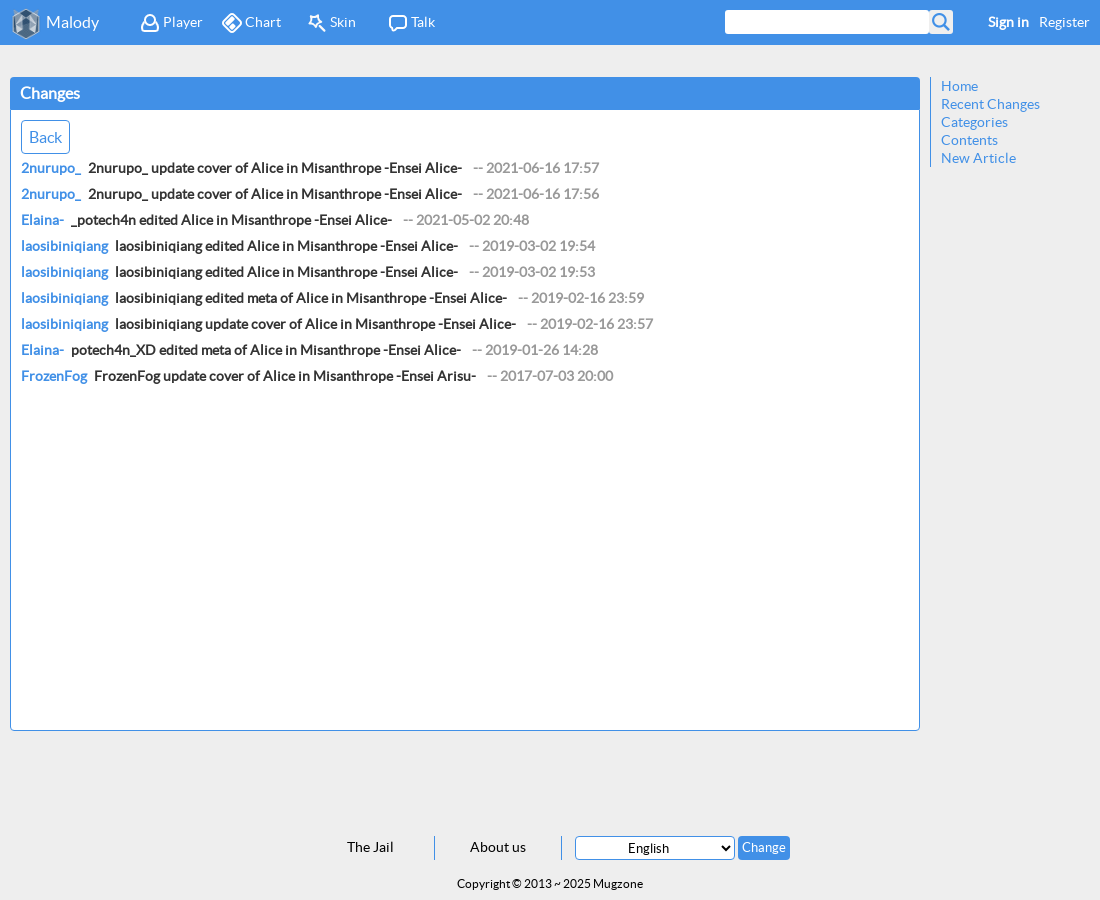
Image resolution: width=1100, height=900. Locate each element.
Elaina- (42, 220)
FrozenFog (54, 376)
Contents (969, 140)
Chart (251, 23)
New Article (978, 158)
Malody (72, 22)
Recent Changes (990, 104)
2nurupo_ (51, 168)
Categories (974, 122)
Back (45, 137)
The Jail (370, 847)
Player (171, 23)
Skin (331, 23)
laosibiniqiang (64, 246)
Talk (411, 23)
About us (498, 847)
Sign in (1008, 22)
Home (959, 86)
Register (1064, 22)
